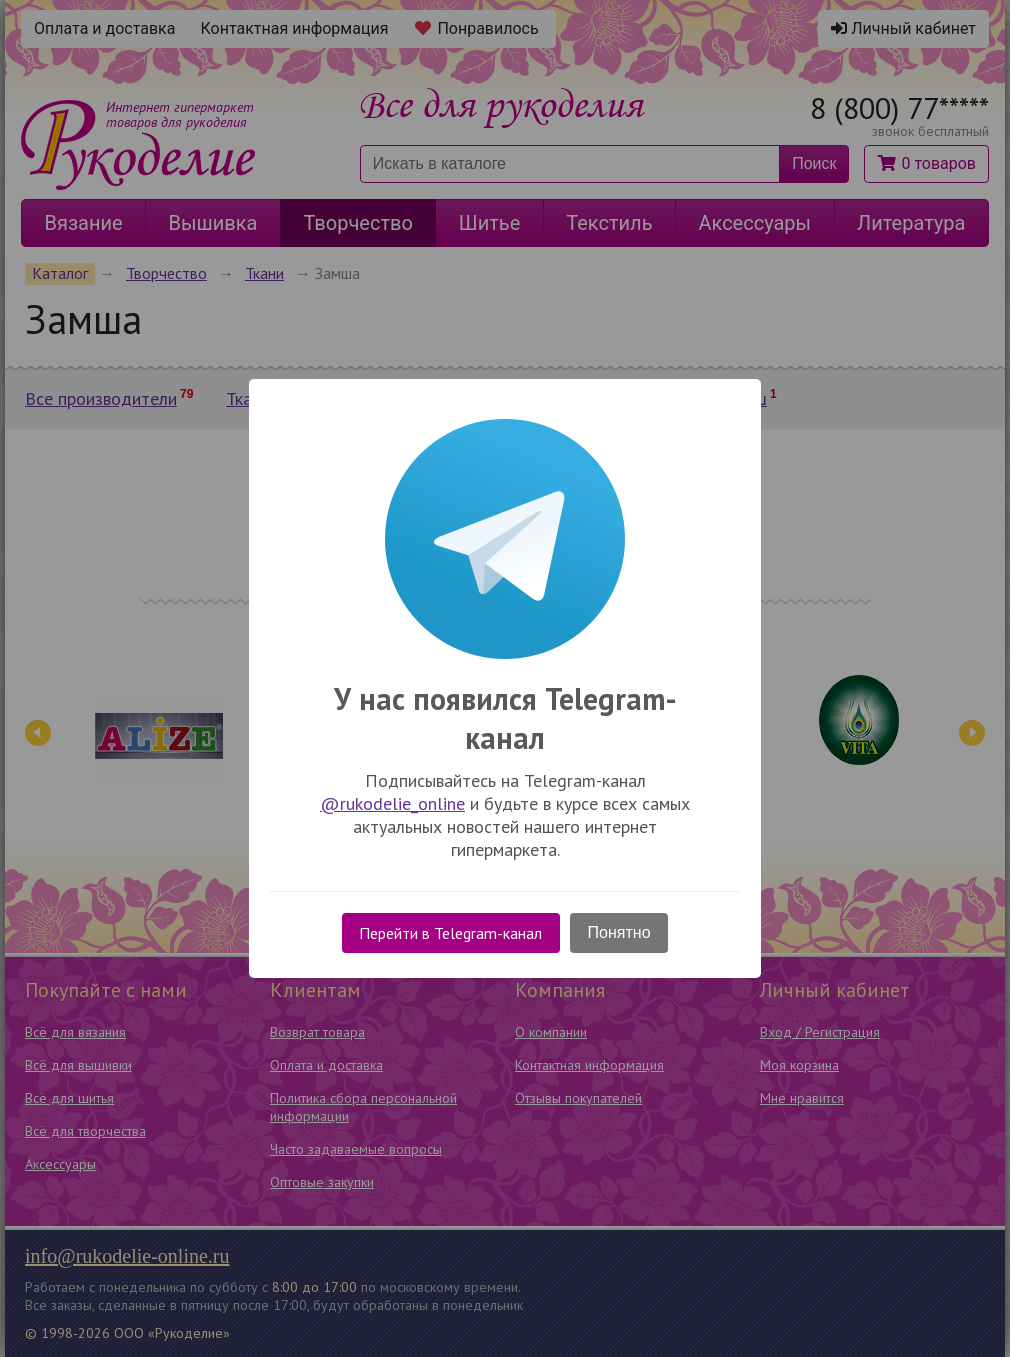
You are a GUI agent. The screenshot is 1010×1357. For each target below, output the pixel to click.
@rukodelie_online (392, 803)
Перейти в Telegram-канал (450, 933)
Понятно (619, 932)
